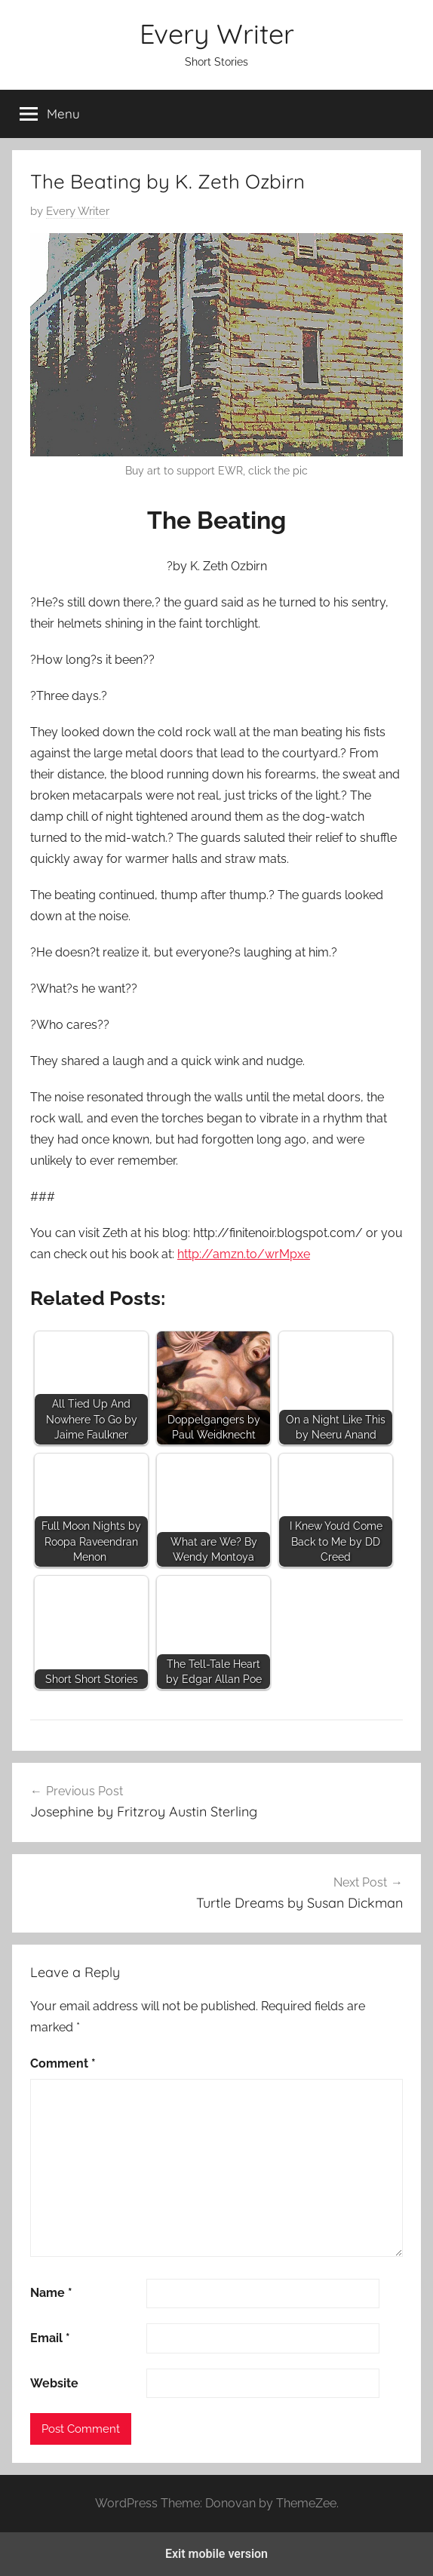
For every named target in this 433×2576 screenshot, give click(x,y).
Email (50, 2338)
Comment (63, 2063)
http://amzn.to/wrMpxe (243, 1254)
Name (51, 2293)
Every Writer (217, 34)
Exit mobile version (216, 2554)
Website (54, 2383)
